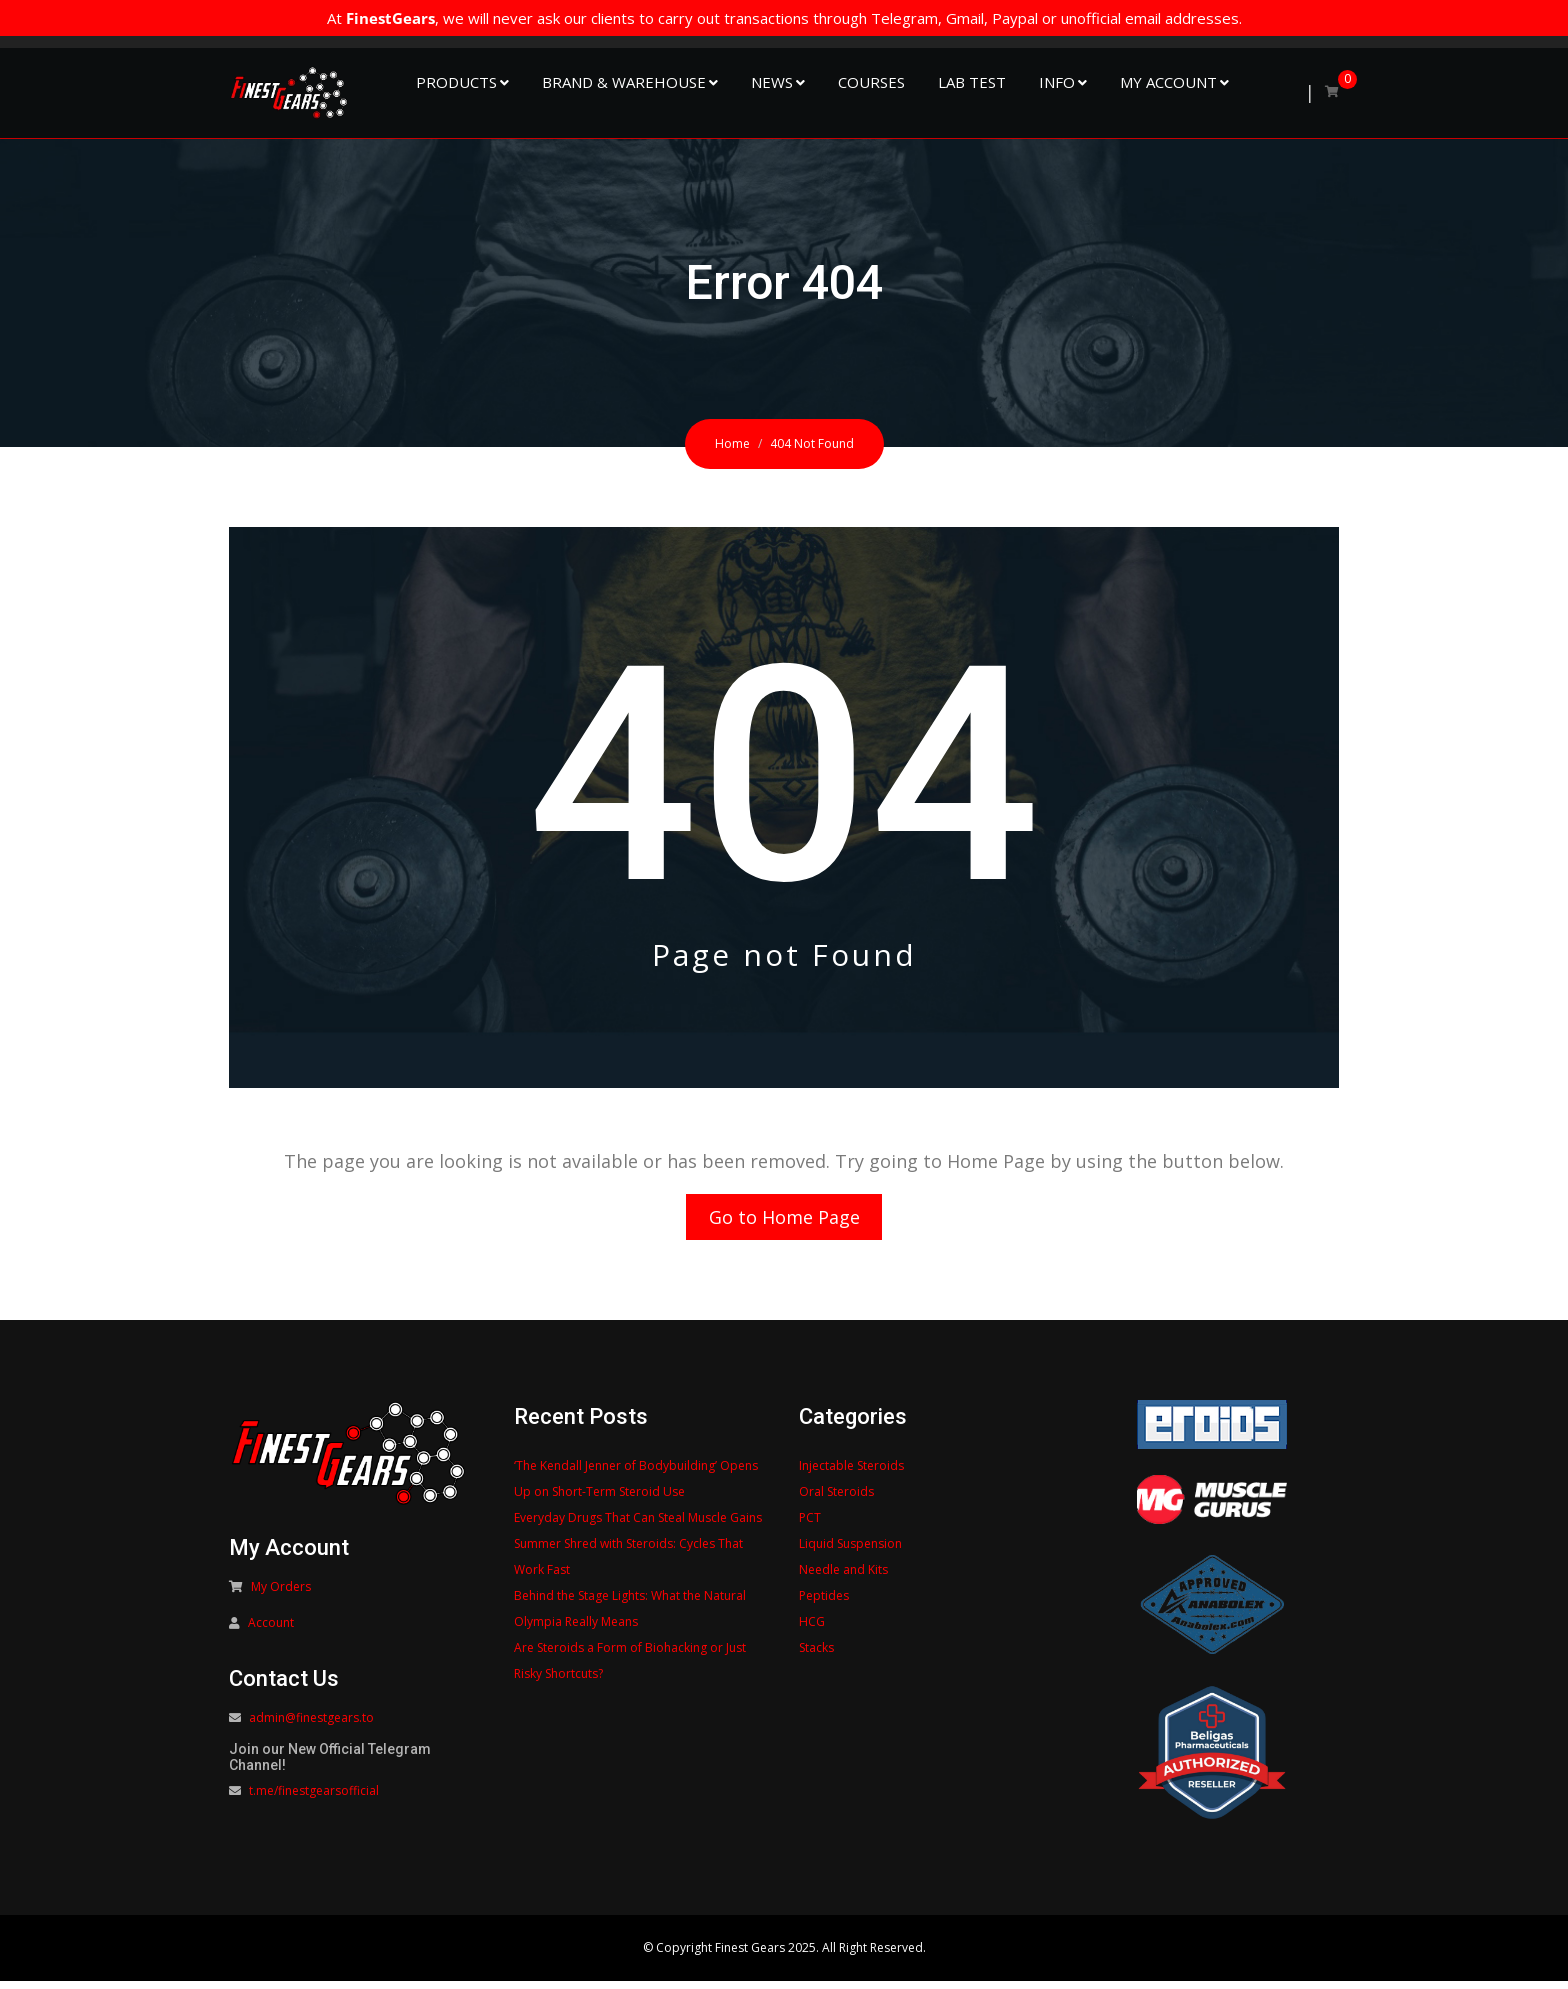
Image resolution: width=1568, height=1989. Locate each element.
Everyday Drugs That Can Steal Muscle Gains (638, 1525)
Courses (871, 82)
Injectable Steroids (851, 1473)
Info (1057, 82)
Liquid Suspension (850, 1551)
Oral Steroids (836, 1499)
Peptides (824, 1603)
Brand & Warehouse (624, 82)
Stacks (816, 1655)
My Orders (281, 1594)
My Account (1168, 82)
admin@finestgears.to (311, 1725)
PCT (810, 1525)
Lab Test (972, 82)
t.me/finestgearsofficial (314, 1798)
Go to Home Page (784, 1221)
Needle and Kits (843, 1577)
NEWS (772, 82)
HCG (812, 1629)
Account (271, 1630)
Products (456, 82)
